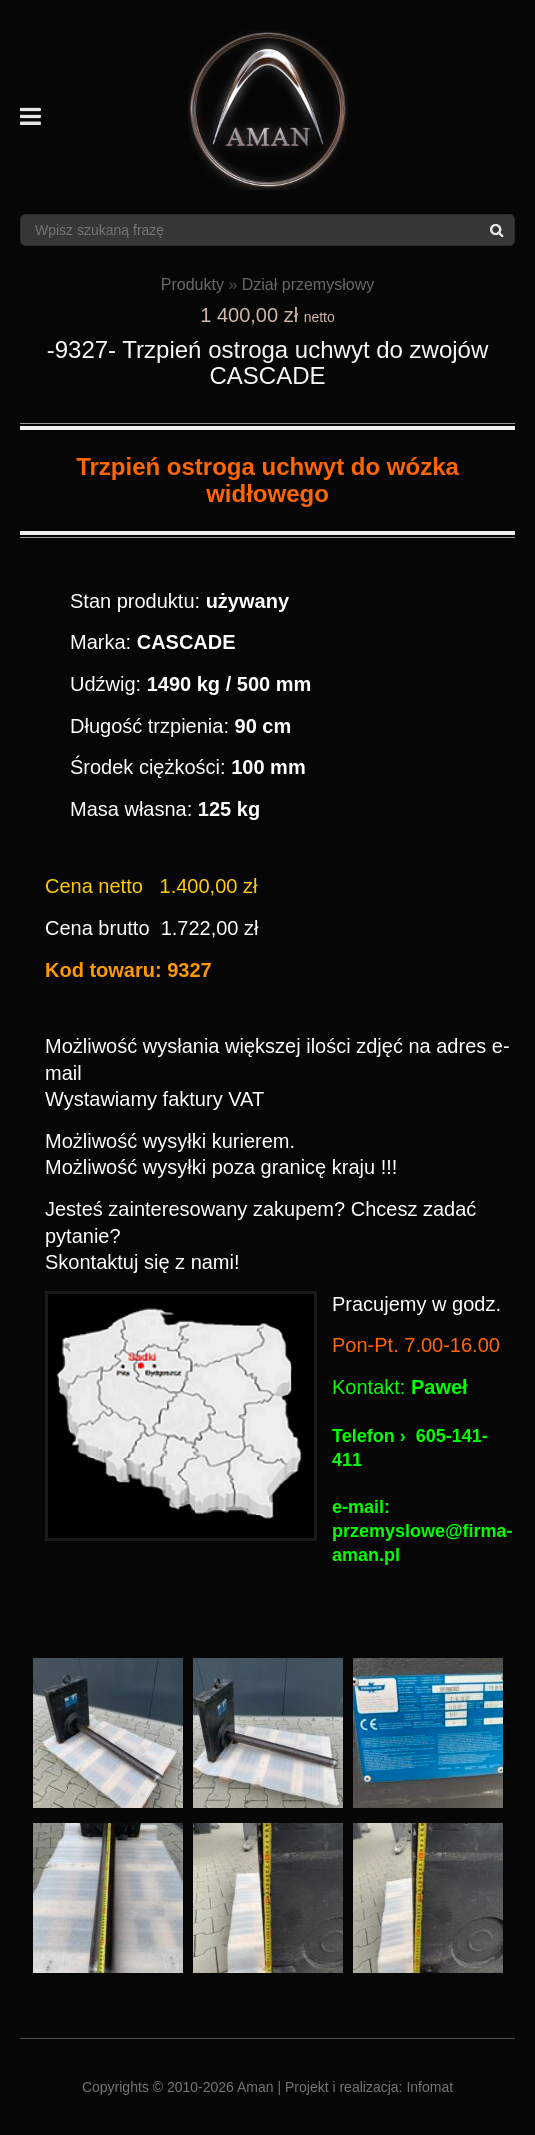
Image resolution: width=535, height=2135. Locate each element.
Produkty (192, 284)
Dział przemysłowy (308, 284)
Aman (255, 2087)
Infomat (429, 2087)
